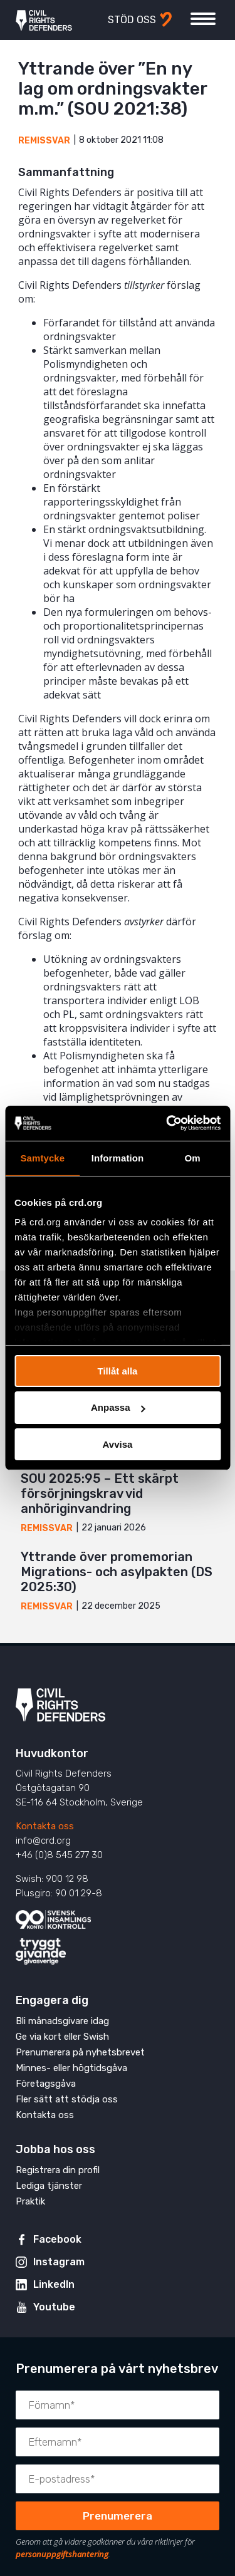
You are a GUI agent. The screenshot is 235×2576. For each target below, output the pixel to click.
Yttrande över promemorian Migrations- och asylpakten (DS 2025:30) (116, 1571)
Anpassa (118, 1407)
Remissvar (44, 140)
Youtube (54, 2307)
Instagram (59, 2262)
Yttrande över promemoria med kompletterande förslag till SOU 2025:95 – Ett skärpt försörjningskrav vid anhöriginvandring (117, 1478)
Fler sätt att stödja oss (67, 2099)
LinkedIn (54, 2284)
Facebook (57, 2239)
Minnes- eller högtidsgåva (71, 2068)
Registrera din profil (58, 2170)
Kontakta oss (45, 1826)
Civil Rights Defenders (44, 20)
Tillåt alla (118, 1370)
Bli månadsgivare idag (62, 2021)
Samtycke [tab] (42, 1157)
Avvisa (118, 1444)
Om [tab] (193, 1157)
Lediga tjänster (49, 2185)
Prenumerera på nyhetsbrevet (80, 2052)
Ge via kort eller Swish (62, 2036)
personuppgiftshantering (62, 2554)
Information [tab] (117, 1157)
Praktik (30, 2201)
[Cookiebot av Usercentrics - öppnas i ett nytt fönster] (167, 1123)
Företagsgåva (46, 2083)
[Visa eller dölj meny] (203, 19)
